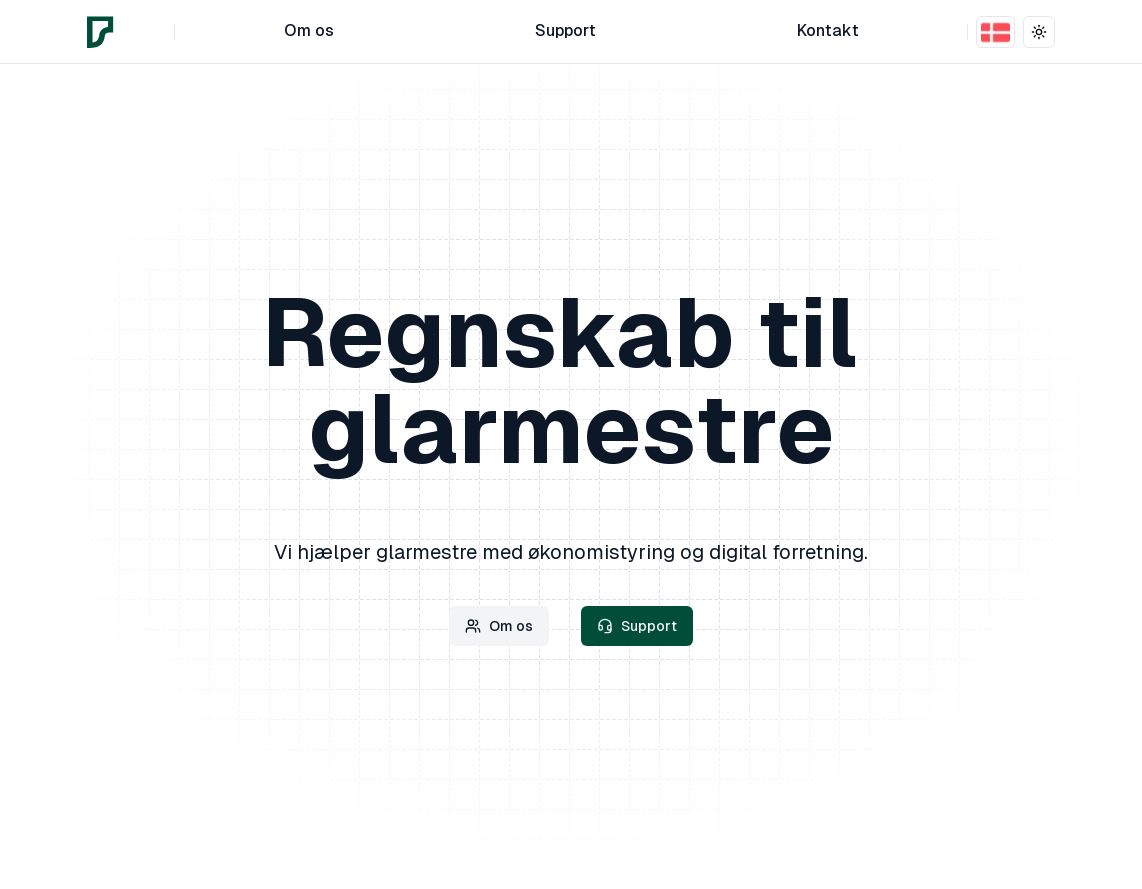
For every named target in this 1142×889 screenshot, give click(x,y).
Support (637, 626)
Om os (499, 626)
